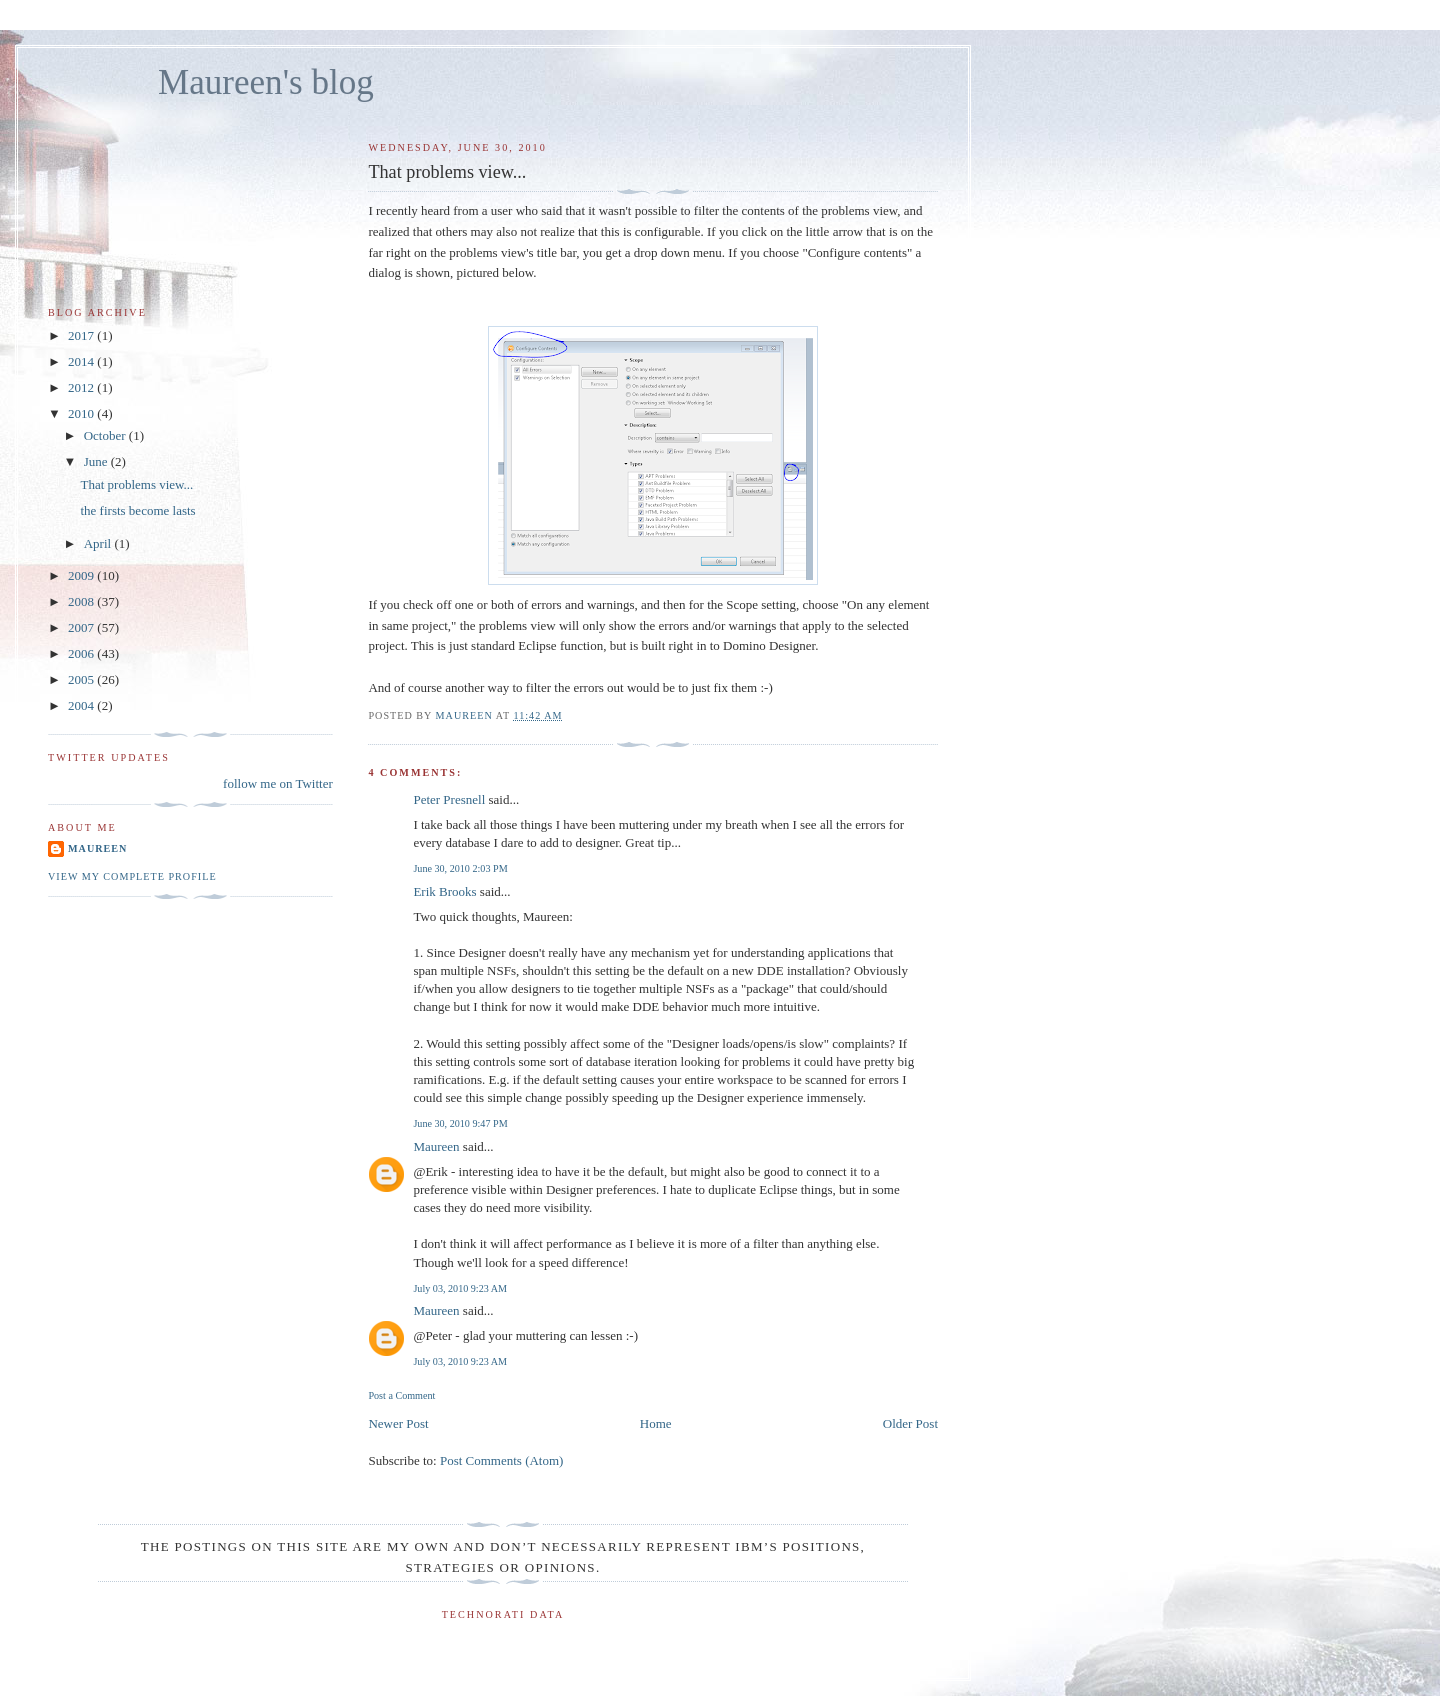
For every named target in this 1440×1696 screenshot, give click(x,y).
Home (656, 1423)
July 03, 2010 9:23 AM (460, 1288)
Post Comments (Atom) (502, 1460)
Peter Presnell (449, 799)
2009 (82, 575)
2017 (82, 335)
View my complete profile (132, 876)
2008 (82, 601)
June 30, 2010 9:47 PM (460, 1123)
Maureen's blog (266, 82)
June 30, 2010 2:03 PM (460, 868)
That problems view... (136, 484)
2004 (82, 705)
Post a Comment (401, 1395)
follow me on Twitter (278, 783)
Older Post (910, 1423)
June (97, 461)
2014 (82, 361)
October (106, 435)
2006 (82, 653)
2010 (82, 413)
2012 (82, 387)
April (99, 543)
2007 (82, 627)
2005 (82, 679)
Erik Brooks (444, 891)
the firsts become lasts (137, 510)
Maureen (436, 1146)
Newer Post (398, 1423)
